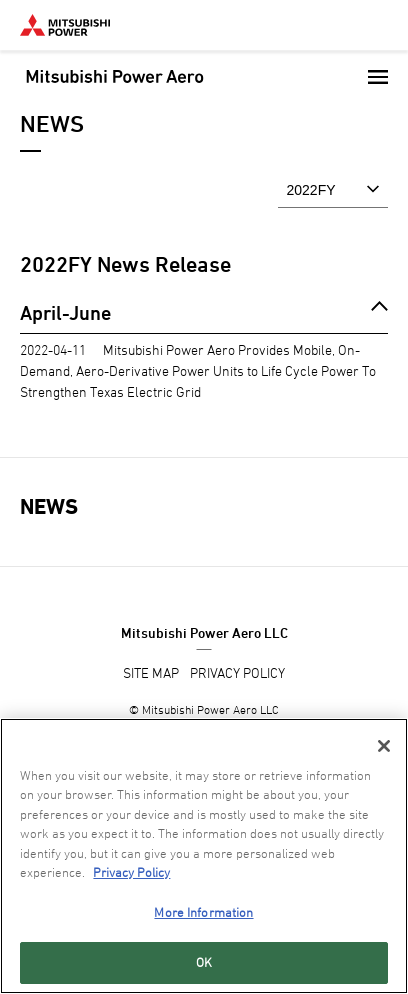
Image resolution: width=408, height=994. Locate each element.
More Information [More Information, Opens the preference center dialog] (203, 912)
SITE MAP (151, 672)
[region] (204, 856)
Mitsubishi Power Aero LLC (204, 632)
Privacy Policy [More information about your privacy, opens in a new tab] (131, 872)
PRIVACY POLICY (237, 672)
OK (204, 962)
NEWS (49, 506)
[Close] (384, 746)
